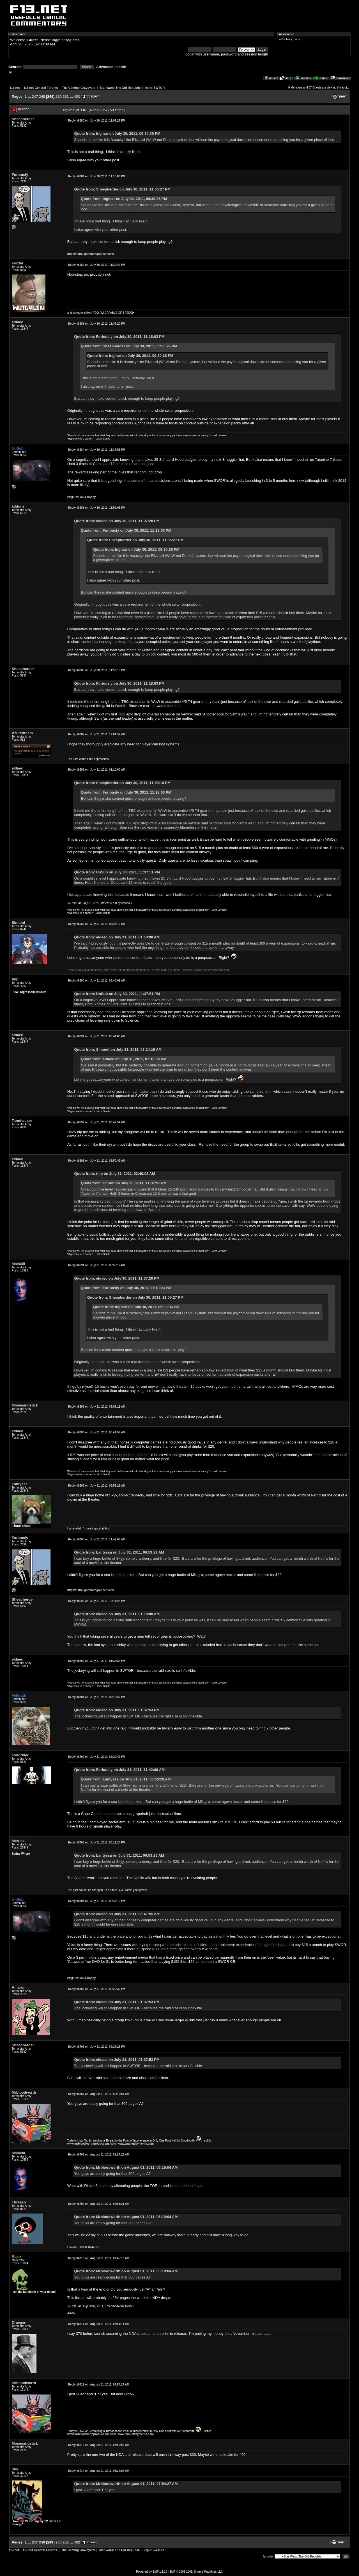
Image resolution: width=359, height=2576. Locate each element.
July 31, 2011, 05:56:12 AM (96, 1265)
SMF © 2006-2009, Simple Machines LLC (196, 2571)
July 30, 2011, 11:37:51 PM (96, 449)
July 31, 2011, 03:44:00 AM (96, 1036)
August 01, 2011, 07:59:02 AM (98, 2445)
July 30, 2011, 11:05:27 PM (96, 120)
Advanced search (111, 67)
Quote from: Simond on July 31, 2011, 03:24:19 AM (118, 1049)
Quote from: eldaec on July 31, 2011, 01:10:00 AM (117, 937)
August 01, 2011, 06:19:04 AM (98, 2094)
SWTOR (159, 87)
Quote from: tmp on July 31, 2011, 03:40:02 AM (114, 1173)
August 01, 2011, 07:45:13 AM (98, 2258)
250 (59, 96)
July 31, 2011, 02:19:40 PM (96, 1697)
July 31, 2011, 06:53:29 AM (96, 1485)
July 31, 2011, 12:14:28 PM (96, 1601)
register (72, 40)
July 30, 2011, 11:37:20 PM (96, 323)
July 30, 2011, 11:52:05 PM (96, 507)
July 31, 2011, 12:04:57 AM (96, 734)
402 (77, 96)
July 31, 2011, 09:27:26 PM (96, 2046)
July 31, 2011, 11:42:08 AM (96, 1539)
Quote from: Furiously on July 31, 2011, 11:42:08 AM (119, 1770)
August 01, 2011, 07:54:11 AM (98, 2324)
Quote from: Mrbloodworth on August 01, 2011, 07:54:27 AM (126, 2484)
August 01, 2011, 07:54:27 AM (98, 2384)
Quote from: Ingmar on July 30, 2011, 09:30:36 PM (117, 133)
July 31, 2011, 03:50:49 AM (96, 1160)
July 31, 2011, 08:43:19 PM (96, 1901)
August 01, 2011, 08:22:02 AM (98, 2470)
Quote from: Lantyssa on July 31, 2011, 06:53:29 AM (119, 1552)
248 (42, 96)
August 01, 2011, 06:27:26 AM (98, 2154)
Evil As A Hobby (85, 497)
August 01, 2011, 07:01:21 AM (98, 2203)
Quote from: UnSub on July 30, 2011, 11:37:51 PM (117, 872)
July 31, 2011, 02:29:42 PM (96, 1756)
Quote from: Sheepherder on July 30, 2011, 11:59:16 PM (122, 783)
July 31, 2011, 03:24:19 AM (96, 924)
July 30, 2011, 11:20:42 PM (96, 264)
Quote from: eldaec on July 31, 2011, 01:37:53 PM (117, 1710)
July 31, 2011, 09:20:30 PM (96, 1989)
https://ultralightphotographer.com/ (90, 253)
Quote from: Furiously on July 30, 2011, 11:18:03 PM (119, 336)
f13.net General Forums (41, 87)
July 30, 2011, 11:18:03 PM (96, 176)
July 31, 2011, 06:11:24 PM (96, 1842)
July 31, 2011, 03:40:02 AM (96, 980)
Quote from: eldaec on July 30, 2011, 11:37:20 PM (117, 521)
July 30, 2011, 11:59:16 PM (96, 670)
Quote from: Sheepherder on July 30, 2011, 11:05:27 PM (122, 189)
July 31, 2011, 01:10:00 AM (96, 769)
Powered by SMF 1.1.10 (151, 2571)
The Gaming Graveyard (78, 87)
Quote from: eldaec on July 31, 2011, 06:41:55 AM (117, 1914)
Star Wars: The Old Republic (120, 87)
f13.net (15, 87)
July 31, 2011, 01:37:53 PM (96, 1661)
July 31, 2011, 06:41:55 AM (96, 1432)
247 (35, 96)
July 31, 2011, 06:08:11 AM (96, 1406)
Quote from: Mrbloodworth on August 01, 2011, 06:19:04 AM (126, 2167)
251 (66, 96)
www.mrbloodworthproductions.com (91, 2143)
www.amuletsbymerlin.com (136, 2143)
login (56, 40)
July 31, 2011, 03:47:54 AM (96, 1122)
